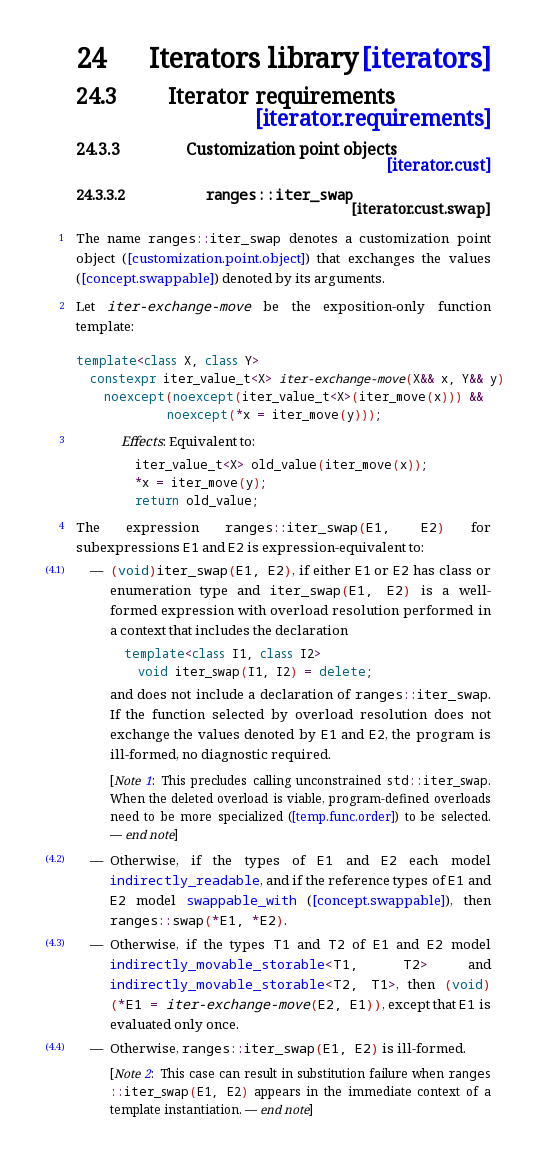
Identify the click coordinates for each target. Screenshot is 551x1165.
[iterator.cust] (438, 165)
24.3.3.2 (100, 194)
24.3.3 (98, 149)
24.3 (96, 95)
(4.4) (55, 1046)
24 (91, 58)
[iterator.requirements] (373, 117)
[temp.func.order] (343, 816)
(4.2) (55, 858)
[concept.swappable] (147, 278)
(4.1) (55, 569)
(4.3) (55, 942)
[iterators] (426, 58)
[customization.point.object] (216, 258)
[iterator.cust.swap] (421, 208)
